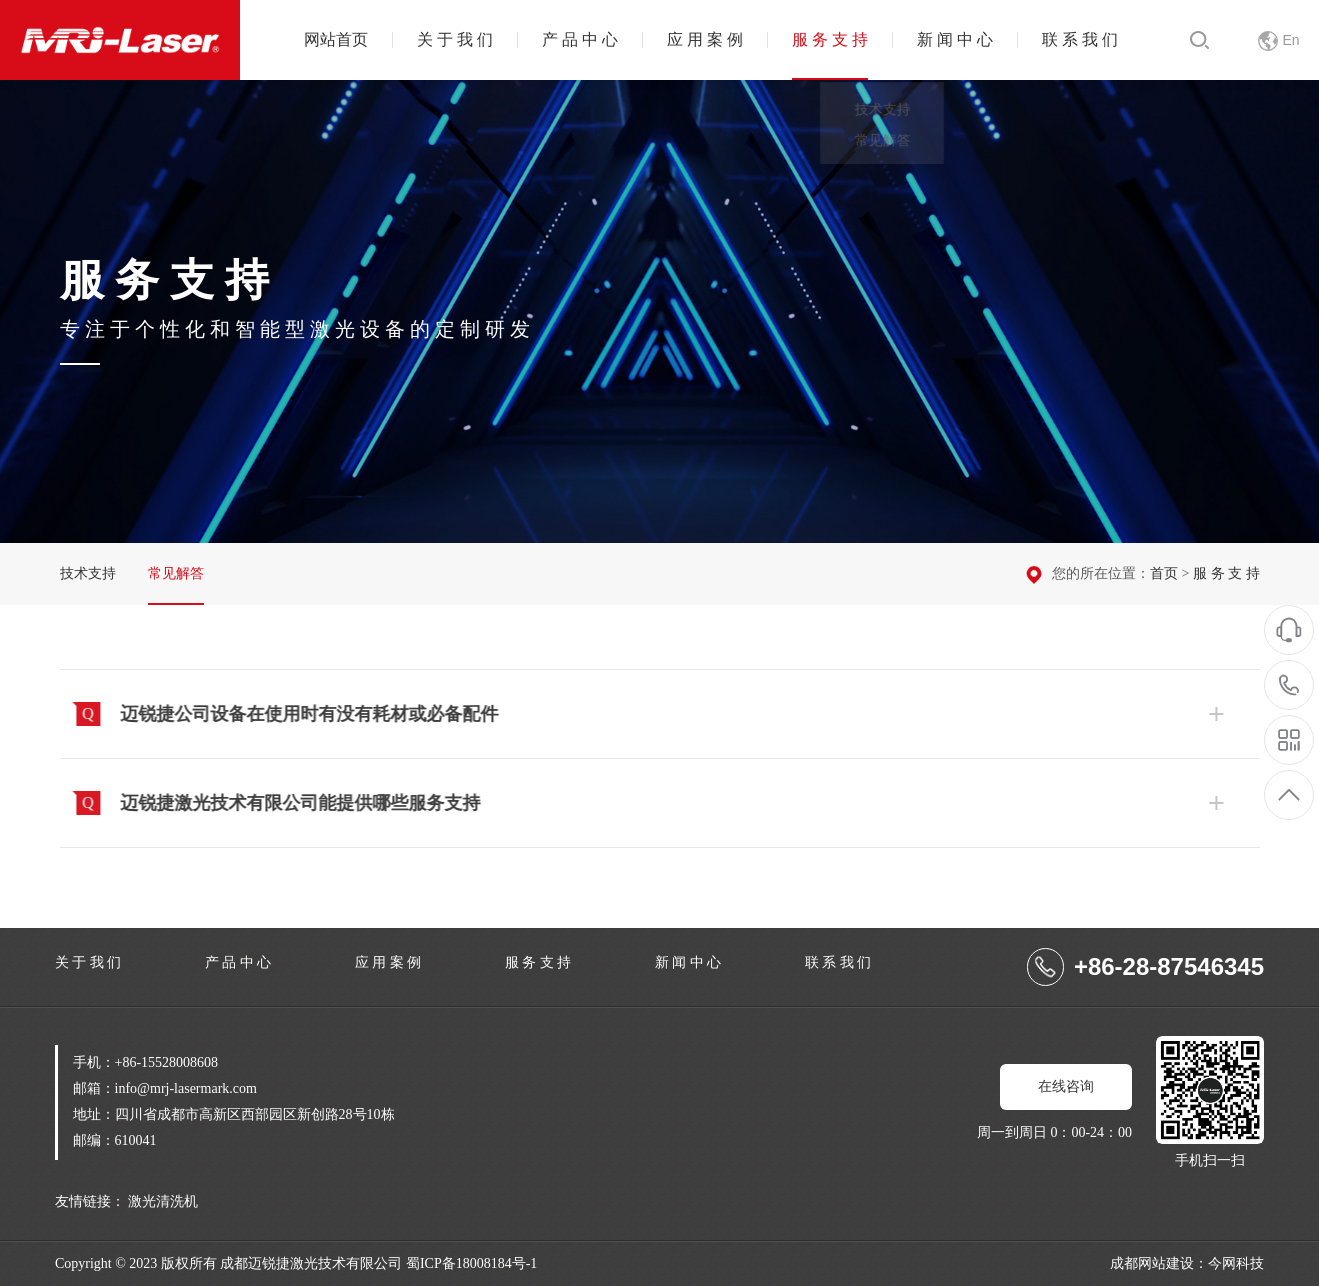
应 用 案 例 (705, 39)
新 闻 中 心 (955, 39)
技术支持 (88, 573)
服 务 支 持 (830, 39)
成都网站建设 (1152, 1263)
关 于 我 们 (455, 39)
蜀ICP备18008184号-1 (471, 1263)
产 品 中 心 (580, 39)
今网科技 (1236, 1263)
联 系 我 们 (1080, 39)
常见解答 (176, 573)
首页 (1164, 573)
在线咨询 (1066, 1086)
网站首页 (336, 39)
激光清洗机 (163, 1201)
